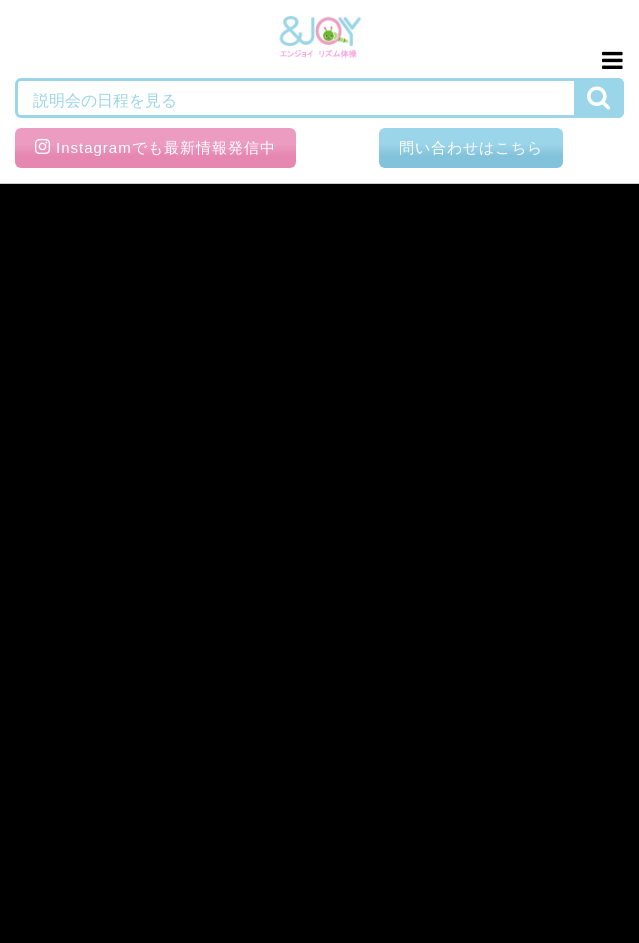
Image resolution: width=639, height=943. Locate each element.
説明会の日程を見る (105, 100)
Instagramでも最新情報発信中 (155, 147)
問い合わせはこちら (471, 147)
